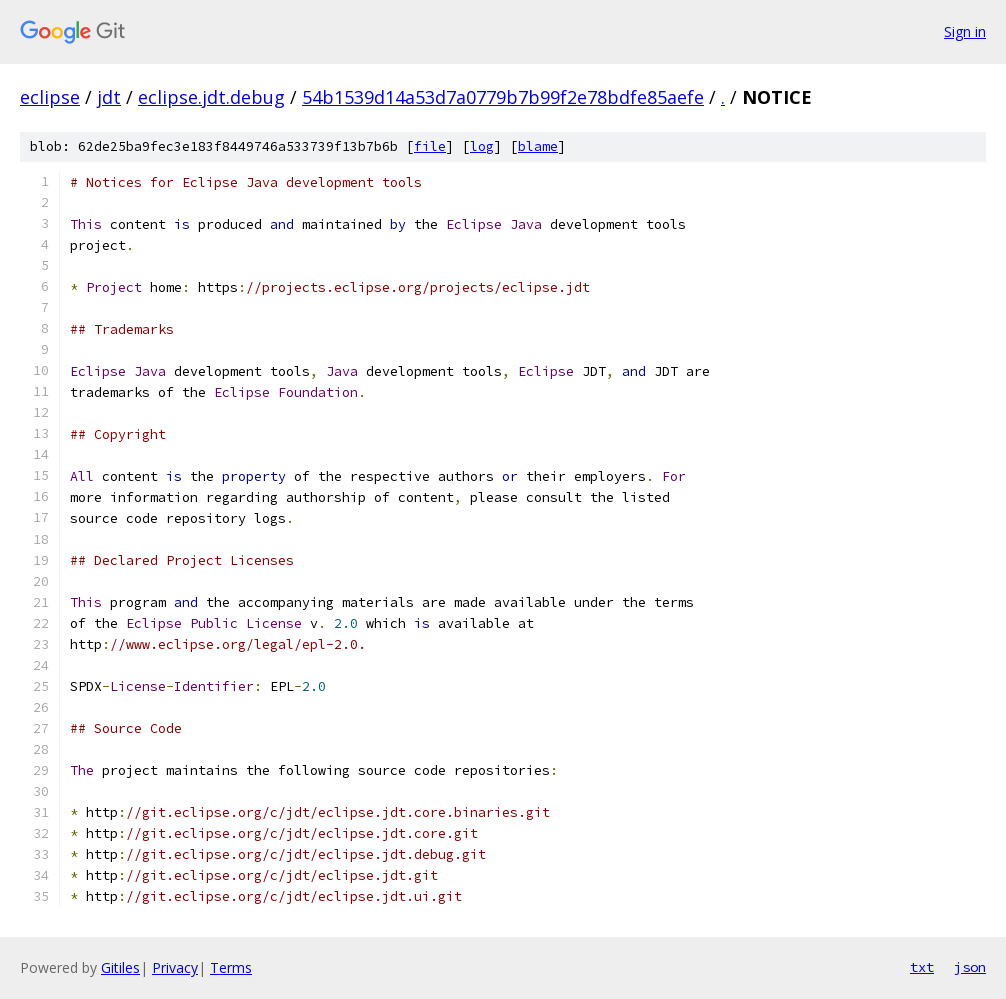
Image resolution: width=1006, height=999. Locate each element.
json (970, 967)
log (482, 146)
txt (922, 967)
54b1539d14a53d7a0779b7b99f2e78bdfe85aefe (503, 97)
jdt (109, 97)
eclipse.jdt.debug (211, 97)
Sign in (965, 31)
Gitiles (120, 967)
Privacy (175, 967)
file (430, 146)
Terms (231, 967)
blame (538, 146)
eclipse (50, 97)
